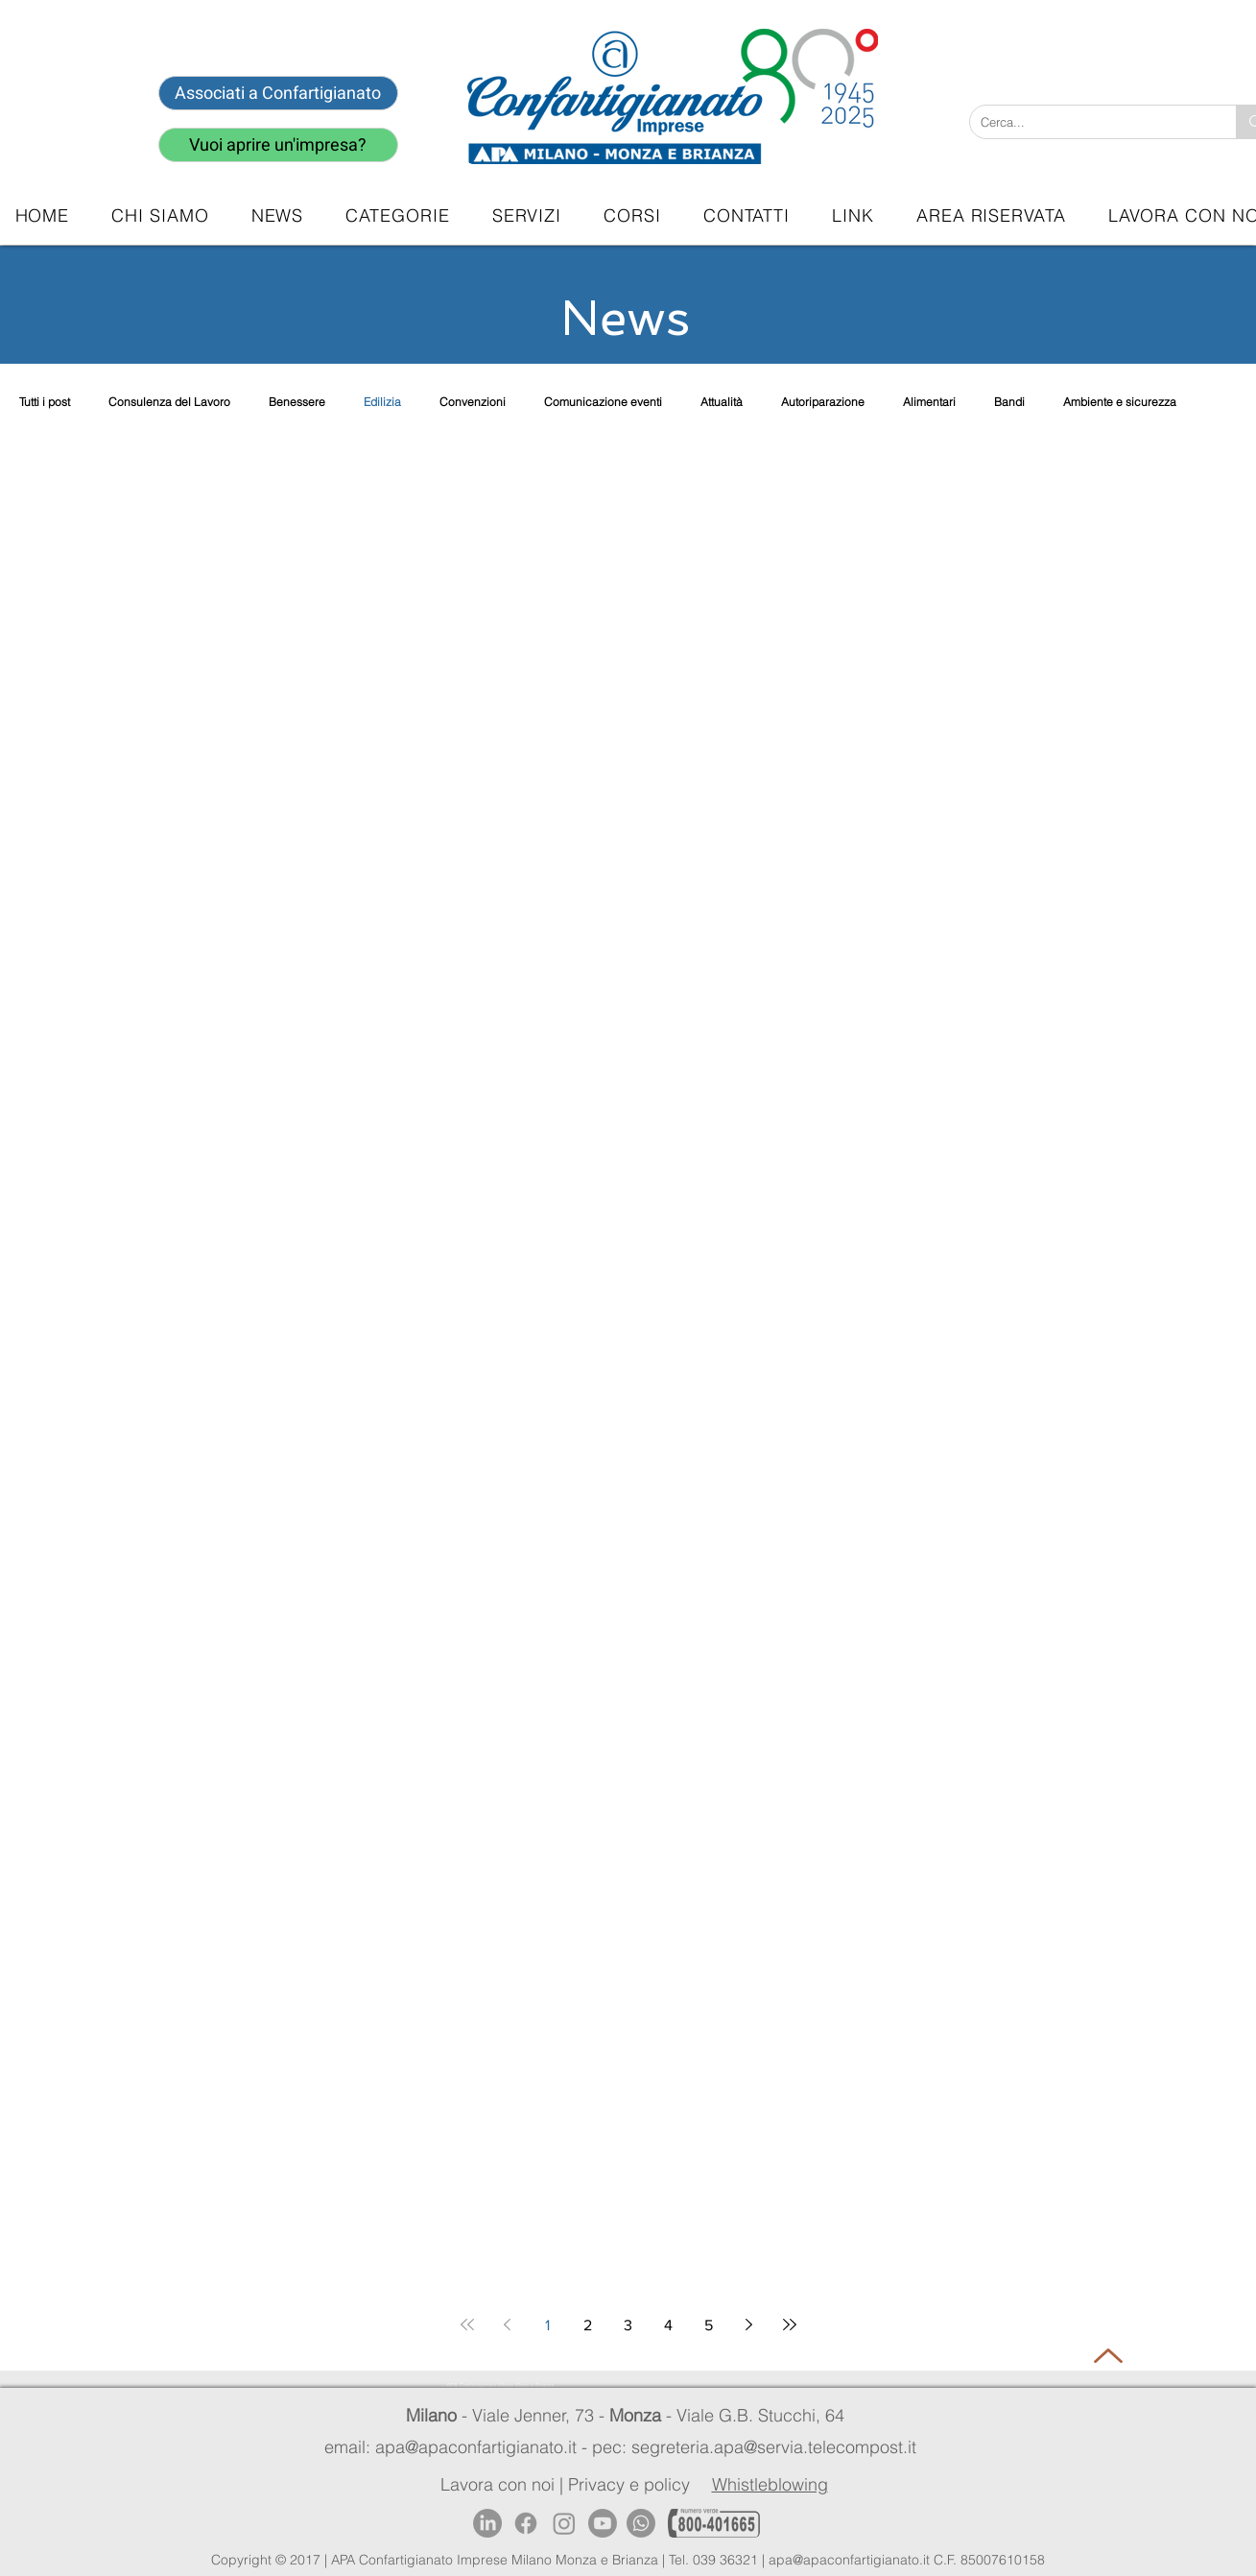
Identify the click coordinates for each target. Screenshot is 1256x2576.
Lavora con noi (497, 2484)
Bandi (1009, 401)
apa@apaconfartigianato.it (849, 2559)
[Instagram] (564, 2523)
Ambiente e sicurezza (1119, 401)
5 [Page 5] (708, 2325)
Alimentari (929, 401)
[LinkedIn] (487, 2523)
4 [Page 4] (668, 2325)
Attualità (721, 401)
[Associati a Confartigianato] (278, 93)
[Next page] (749, 2324)
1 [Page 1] (547, 2325)
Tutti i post (44, 401)
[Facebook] (525, 2523)
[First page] (467, 2324)
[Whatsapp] (641, 2523)
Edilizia (382, 401)
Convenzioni (472, 401)
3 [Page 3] (628, 2325)
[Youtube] (602, 2523)
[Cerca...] (1088, 122)
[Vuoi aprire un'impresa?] (278, 145)
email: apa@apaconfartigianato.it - (458, 2447)
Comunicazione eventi (603, 401)
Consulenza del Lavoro (169, 401)
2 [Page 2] (587, 2325)
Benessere (297, 401)
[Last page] (789, 2324)
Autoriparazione (823, 401)
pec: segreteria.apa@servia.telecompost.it (759, 2447)
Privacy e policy (629, 2484)
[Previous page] (507, 2324)
